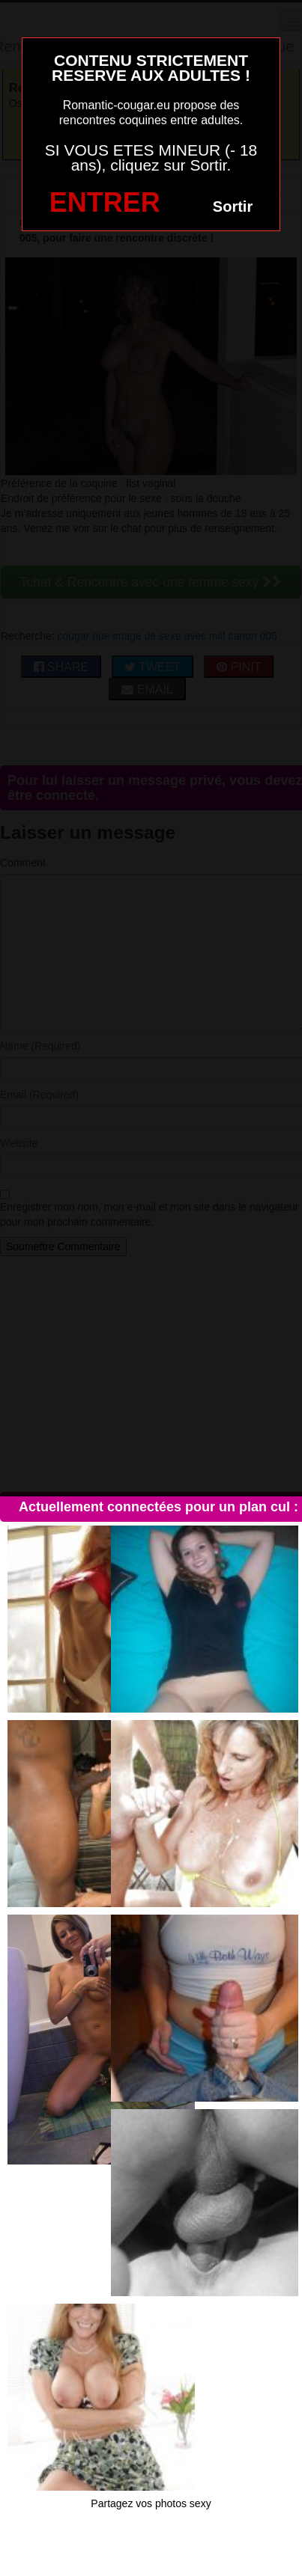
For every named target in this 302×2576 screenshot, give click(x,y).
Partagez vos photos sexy (151, 2503)
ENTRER (104, 202)
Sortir (233, 206)
